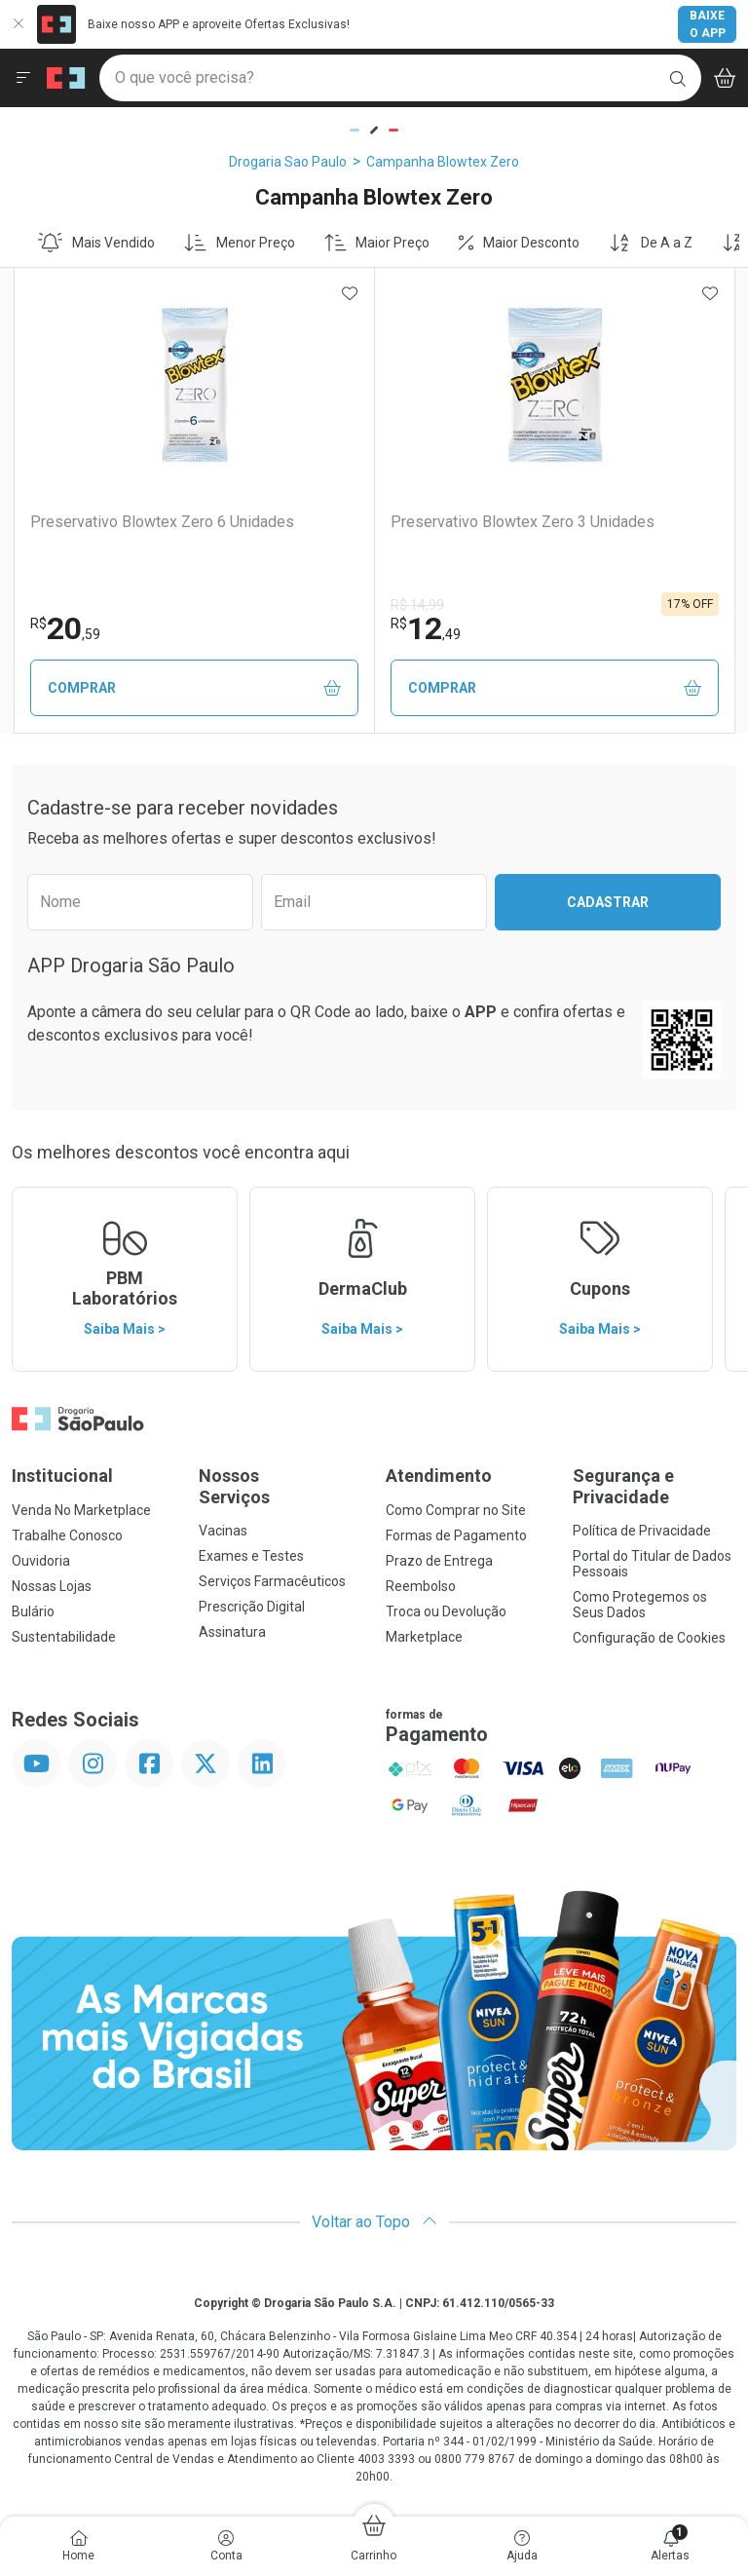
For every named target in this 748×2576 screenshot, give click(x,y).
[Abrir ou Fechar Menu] (23, 78)
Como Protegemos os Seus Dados (640, 1604)
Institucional (62, 1475)
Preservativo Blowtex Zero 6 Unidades (162, 521)
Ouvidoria (41, 1561)
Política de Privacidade (642, 1530)
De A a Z (650, 242)
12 (426, 628)
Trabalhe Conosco (67, 1535)
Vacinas (223, 1530)
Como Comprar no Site (456, 1510)
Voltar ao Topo (374, 2222)
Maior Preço (377, 242)
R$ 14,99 (417, 605)
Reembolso (421, 1586)
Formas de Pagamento (456, 1535)
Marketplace (424, 1637)
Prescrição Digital (252, 1606)
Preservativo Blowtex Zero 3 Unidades (522, 521)
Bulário (33, 1611)
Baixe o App (708, 24)
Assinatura (232, 1632)
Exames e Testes (251, 1556)
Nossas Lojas (52, 1586)
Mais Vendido (96, 242)
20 (65, 628)
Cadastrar (608, 902)
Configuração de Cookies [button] (649, 1638)
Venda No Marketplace (81, 1510)
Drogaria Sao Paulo (288, 162)
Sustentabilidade (64, 1637)
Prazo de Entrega (439, 1561)
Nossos (280, 1486)
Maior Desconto (519, 242)
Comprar (194, 688)
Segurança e (654, 1486)
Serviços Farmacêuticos (272, 1581)
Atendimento (439, 1475)
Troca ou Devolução (446, 1611)
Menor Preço (239, 242)
